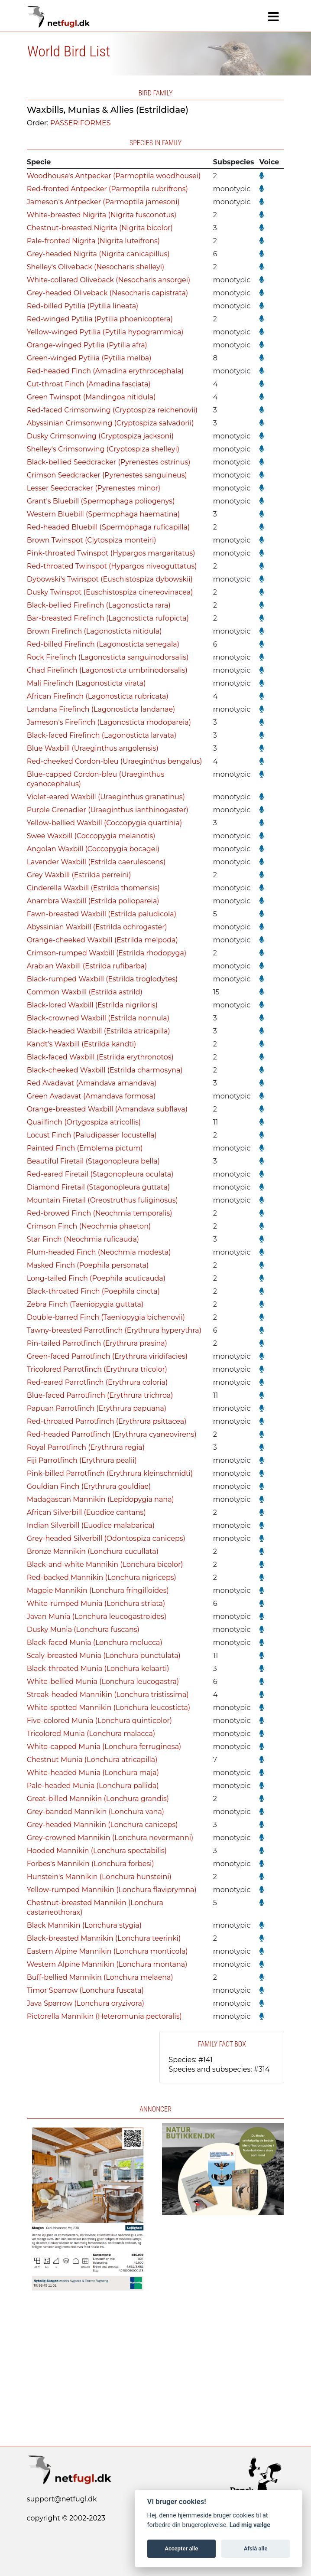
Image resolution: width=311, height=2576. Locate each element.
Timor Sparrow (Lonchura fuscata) (85, 1990)
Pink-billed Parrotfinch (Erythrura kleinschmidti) (110, 1473)
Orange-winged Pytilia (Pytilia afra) (87, 345)
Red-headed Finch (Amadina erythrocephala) (105, 371)
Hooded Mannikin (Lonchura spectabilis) (97, 1851)
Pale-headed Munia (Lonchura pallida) (93, 1786)
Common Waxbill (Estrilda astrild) (85, 992)
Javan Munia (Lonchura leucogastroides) (97, 1616)
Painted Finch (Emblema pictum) (85, 1148)
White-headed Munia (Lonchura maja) (93, 1773)
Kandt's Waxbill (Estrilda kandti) (81, 1044)
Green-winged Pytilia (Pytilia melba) (89, 358)
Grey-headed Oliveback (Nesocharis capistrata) (107, 293)
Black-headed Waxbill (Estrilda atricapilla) (98, 1031)
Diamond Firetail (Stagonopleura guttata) (98, 1187)
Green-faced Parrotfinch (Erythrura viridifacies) (107, 1356)
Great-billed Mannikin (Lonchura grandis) (98, 1799)
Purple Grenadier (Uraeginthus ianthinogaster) (107, 810)
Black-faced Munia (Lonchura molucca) (94, 1642)
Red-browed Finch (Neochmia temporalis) (99, 1213)
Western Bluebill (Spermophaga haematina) (103, 514)
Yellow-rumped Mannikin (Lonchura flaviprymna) (112, 1890)
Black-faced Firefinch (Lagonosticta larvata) (102, 735)
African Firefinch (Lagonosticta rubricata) (97, 696)
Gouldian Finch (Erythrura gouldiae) (89, 1486)
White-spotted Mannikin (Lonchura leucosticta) (108, 1707)
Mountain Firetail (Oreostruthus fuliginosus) (102, 1200)
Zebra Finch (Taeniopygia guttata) (85, 1304)
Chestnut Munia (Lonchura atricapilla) (92, 1759)
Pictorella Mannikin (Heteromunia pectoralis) (104, 2016)
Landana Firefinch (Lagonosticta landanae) (101, 709)
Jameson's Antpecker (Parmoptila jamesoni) (103, 202)
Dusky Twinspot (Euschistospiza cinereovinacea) (110, 592)
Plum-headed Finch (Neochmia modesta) (99, 1252)
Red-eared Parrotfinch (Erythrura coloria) (97, 1382)
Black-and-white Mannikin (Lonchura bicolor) (105, 1564)
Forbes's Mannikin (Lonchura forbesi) (90, 1864)
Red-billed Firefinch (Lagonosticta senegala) (103, 644)
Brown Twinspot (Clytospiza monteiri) (91, 540)
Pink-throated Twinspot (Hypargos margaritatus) (111, 553)
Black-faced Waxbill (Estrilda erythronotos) (100, 1057)
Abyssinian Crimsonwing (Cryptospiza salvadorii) (110, 423)
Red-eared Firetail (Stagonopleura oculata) (100, 1174)
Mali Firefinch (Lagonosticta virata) (86, 683)
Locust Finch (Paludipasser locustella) (92, 1135)
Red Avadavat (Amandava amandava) (92, 1083)
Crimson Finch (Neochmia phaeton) (89, 1226)
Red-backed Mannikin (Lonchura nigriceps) (101, 1577)
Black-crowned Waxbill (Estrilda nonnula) (98, 1018)
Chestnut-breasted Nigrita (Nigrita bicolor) (100, 228)
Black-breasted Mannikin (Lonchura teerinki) (104, 1938)
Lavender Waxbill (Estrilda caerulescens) (96, 862)
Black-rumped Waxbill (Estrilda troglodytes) (102, 979)
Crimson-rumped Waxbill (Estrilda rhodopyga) (106, 953)
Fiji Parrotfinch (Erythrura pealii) (82, 1460)
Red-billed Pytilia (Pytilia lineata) (83, 306)
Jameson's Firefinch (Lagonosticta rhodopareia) (109, 722)
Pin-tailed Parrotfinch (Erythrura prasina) (97, 1343)
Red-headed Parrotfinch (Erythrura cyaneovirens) (112, 1434)
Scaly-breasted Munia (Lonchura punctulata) (104, 1655)
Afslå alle (256, 2548)
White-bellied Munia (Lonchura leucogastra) (103, 1681)
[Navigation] (273, 17)
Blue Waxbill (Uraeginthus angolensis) (93, 748)
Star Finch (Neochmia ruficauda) (83, 1239)
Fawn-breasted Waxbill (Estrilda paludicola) (101, 914)
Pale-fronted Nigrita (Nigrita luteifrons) (93, 241)
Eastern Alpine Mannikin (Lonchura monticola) (107, 1951)
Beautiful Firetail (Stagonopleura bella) (93, 1161)
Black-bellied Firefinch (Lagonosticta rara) (99, 605)
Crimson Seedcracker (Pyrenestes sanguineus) (107, 475)
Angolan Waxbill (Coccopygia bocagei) (93, 849)
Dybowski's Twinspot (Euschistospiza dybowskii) (110, 579)
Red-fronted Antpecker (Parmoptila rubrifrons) (107, 189)
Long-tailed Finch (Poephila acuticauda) (96, 1278)
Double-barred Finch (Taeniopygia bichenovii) (106, 1317)
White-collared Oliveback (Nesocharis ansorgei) (109, 280)
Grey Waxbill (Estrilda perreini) (79, 875)
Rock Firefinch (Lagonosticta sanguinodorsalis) (108, 657)
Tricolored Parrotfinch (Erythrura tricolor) (97, 1369)
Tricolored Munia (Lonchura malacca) (91, 1733)
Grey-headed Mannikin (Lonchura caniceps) (102, 1825)
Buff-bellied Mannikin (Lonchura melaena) (100, 1977)
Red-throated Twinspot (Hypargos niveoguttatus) (112, 566)
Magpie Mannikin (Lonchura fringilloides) (98, 1590)
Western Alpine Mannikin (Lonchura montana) (107, 1964)
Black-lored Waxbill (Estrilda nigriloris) (92, 1005)
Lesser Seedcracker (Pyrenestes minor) (94, 488)
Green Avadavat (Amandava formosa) (91, 1096)
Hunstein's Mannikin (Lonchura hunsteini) (99, 1877)
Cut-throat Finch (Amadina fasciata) (89, 384)
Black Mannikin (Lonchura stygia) (84, 1925)
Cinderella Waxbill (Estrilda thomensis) (93, 888)
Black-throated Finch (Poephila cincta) (93, 1291)
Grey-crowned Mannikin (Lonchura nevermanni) (110, 1838)
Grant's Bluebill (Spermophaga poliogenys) (101, 501)
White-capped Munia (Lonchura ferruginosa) (104, 1746)
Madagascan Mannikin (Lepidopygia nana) (100, 1499)
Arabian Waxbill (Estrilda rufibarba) (87, 966)
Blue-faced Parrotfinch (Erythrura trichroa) (100, 1395)
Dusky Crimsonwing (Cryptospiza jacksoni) (100, 436)
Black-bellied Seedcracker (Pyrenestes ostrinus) (109, 462)
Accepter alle (181, 2548)
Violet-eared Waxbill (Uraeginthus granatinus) (106, 797)
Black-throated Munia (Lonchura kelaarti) (98, 1668)
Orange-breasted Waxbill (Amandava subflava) (107, 1109)
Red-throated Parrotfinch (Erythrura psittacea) (107, 1421)
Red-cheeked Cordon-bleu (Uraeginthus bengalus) (114, 761)
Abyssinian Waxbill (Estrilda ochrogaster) (97, 927)
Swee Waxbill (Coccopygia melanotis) (91, 836)
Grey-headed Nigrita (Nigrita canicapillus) (98, 254)
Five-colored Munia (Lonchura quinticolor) (99, 1720)
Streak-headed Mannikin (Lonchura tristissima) (108, 1694)
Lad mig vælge (250, 2525)
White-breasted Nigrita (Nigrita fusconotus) (102, 215)
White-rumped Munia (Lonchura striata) (96, 1603)
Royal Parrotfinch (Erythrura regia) (86, 1447)
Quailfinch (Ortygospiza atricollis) (84, 1122)
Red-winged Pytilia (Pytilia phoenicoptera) (100, 319)
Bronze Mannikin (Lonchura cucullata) (93, 1551)
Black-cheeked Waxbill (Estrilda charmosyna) (105, 1070)
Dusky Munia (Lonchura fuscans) (83, 1629)
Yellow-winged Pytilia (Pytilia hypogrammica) (105, 332)
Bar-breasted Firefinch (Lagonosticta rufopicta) (108, 618)
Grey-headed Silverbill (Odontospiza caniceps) (106, 1538)
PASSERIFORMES (80, 123)
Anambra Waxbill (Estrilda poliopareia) (93, 901)
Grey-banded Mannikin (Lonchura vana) (95, 1812)
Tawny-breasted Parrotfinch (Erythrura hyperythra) (114, 1330)
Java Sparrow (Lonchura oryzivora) (85, 2003)
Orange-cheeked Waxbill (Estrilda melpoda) (102, 940)
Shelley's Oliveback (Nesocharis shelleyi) (96, 267)
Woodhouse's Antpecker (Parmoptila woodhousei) (114, 176)
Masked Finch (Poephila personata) (88, 1265)
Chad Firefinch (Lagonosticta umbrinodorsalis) (107, 670)
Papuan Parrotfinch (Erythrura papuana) (96, 1408)
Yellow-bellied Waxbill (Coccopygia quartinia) (104, 823)
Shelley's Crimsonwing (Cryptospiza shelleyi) (103, 449)
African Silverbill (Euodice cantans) (86, 1512)
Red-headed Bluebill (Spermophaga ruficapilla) (108, 527)
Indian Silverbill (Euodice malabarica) (91, 1525)
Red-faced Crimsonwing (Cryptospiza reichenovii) (112, 410)
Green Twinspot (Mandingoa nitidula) (91, 397)
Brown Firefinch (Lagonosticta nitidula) (94, 631)
